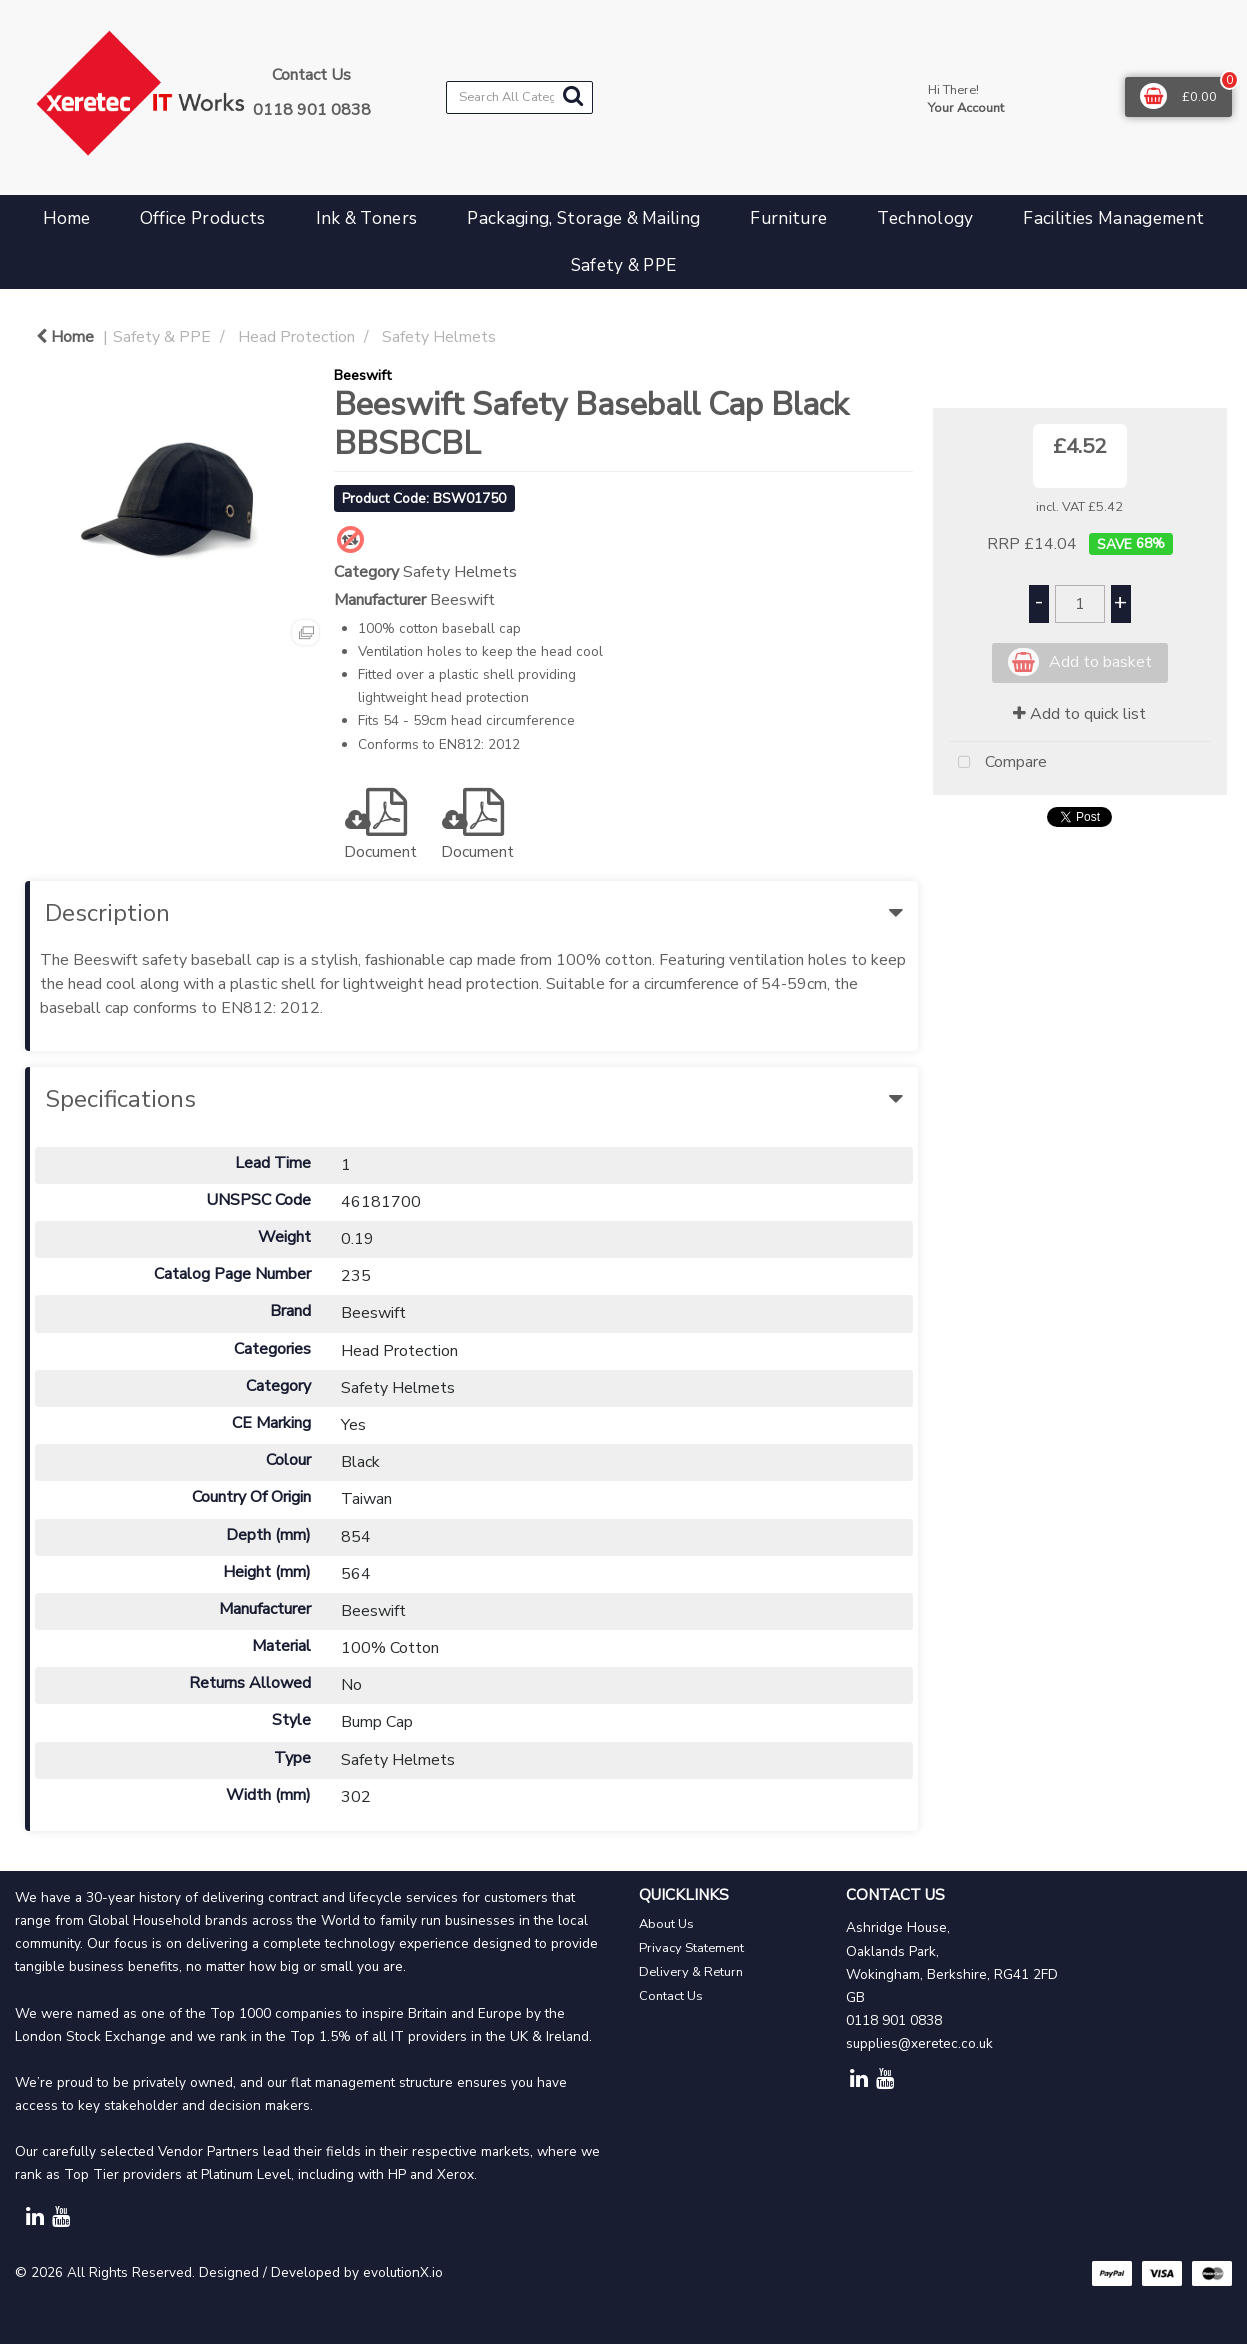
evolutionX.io (403, 2272)
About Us (666, 1924)
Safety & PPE (624, 265)
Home (66, 218)
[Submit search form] (573, 96)
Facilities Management (1113, 218)
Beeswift (362, 375)
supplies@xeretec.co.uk (919, 2043)
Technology (925, 218)
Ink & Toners (367, 218)
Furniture (788, 218)
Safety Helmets (439, 337)
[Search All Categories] (520, 97)
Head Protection (296, 337)
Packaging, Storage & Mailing (583, 218)
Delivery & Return (691, 1972)
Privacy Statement (691, 1948)
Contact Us (671, 1996)
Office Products (203, 218)
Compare (998, 763)
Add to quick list (1079, 714)
